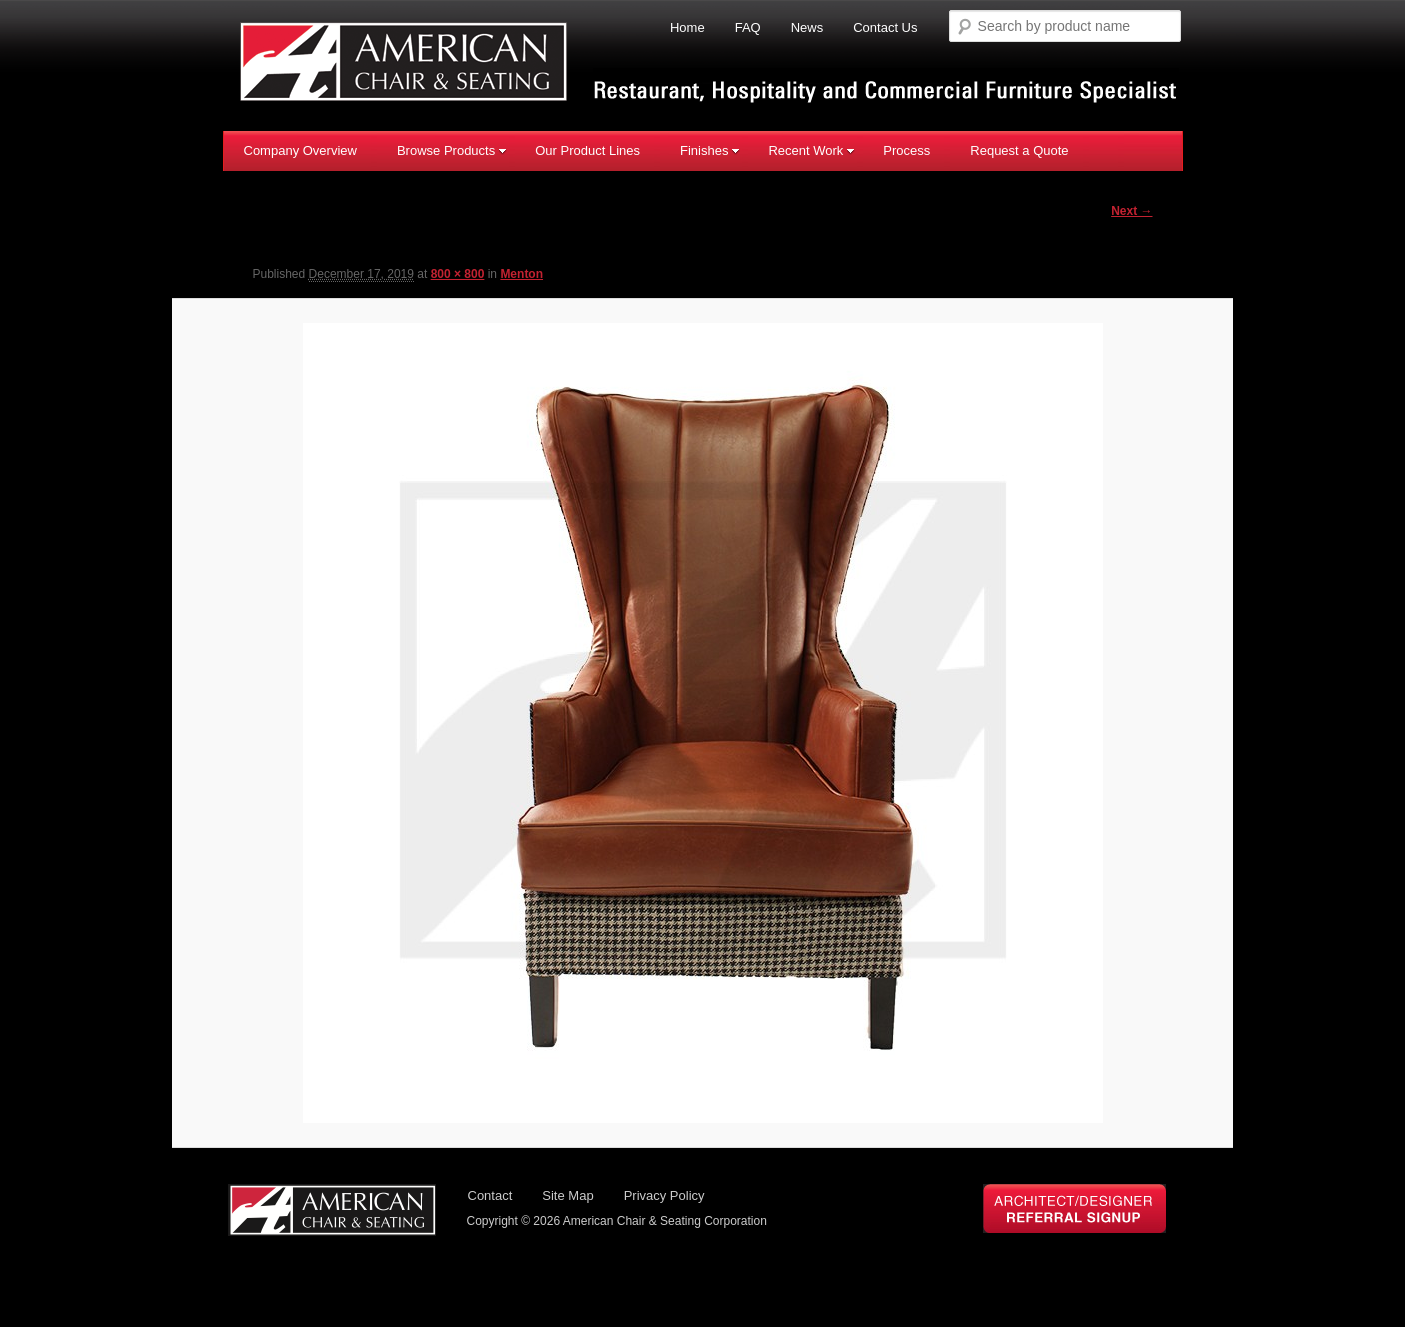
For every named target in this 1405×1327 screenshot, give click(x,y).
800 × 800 (458, 275)
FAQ (748, 27)
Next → (1131, 211)
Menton (521, 275)
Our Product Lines (587, 149)
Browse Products (452, 149)
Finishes (710, 149)
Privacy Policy (664, 1197)
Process (906, 149)
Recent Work (811, 149)
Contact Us (885, 27)
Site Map (567, 1197)
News (807, 27)
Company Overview (300, 149)
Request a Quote (1019, 149)
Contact (490, 1197)
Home (687, 27)
